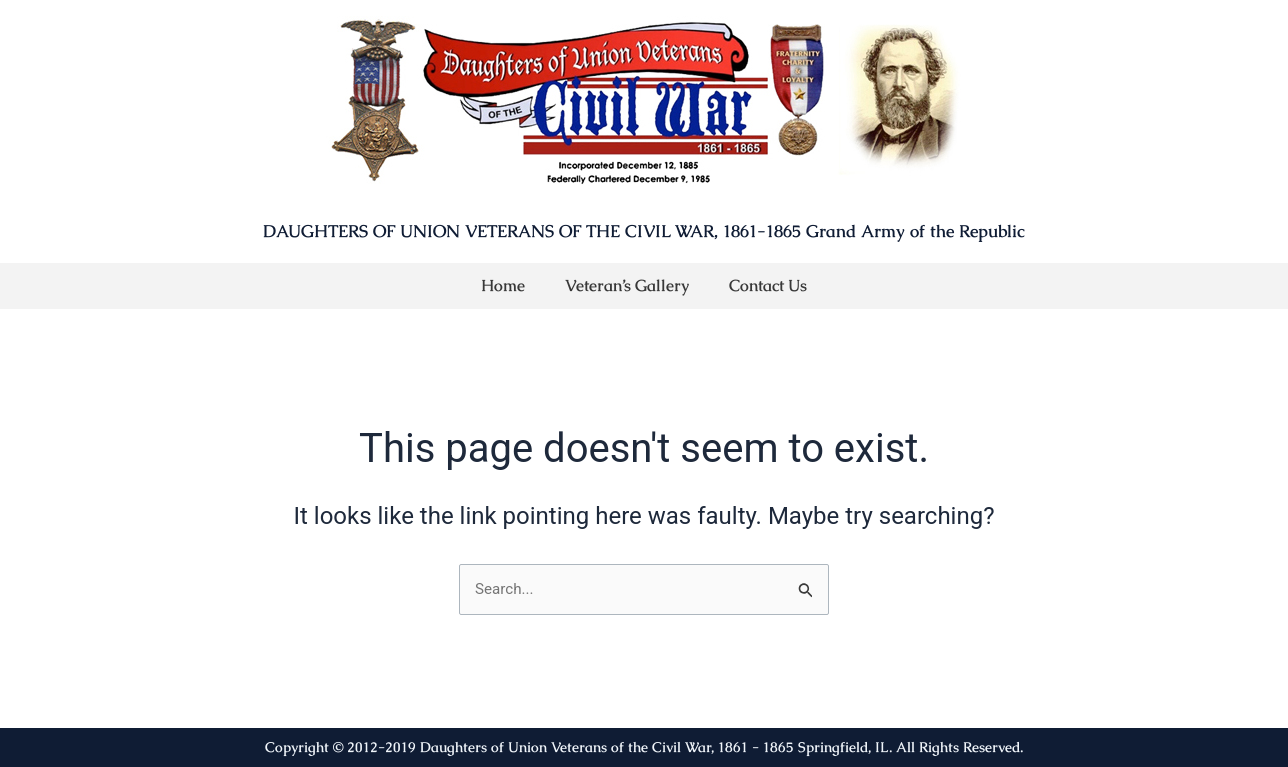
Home (503, 285)
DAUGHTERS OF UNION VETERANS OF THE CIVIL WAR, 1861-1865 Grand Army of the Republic (644, 231)
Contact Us (768, 285)
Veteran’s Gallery (627, 285)
